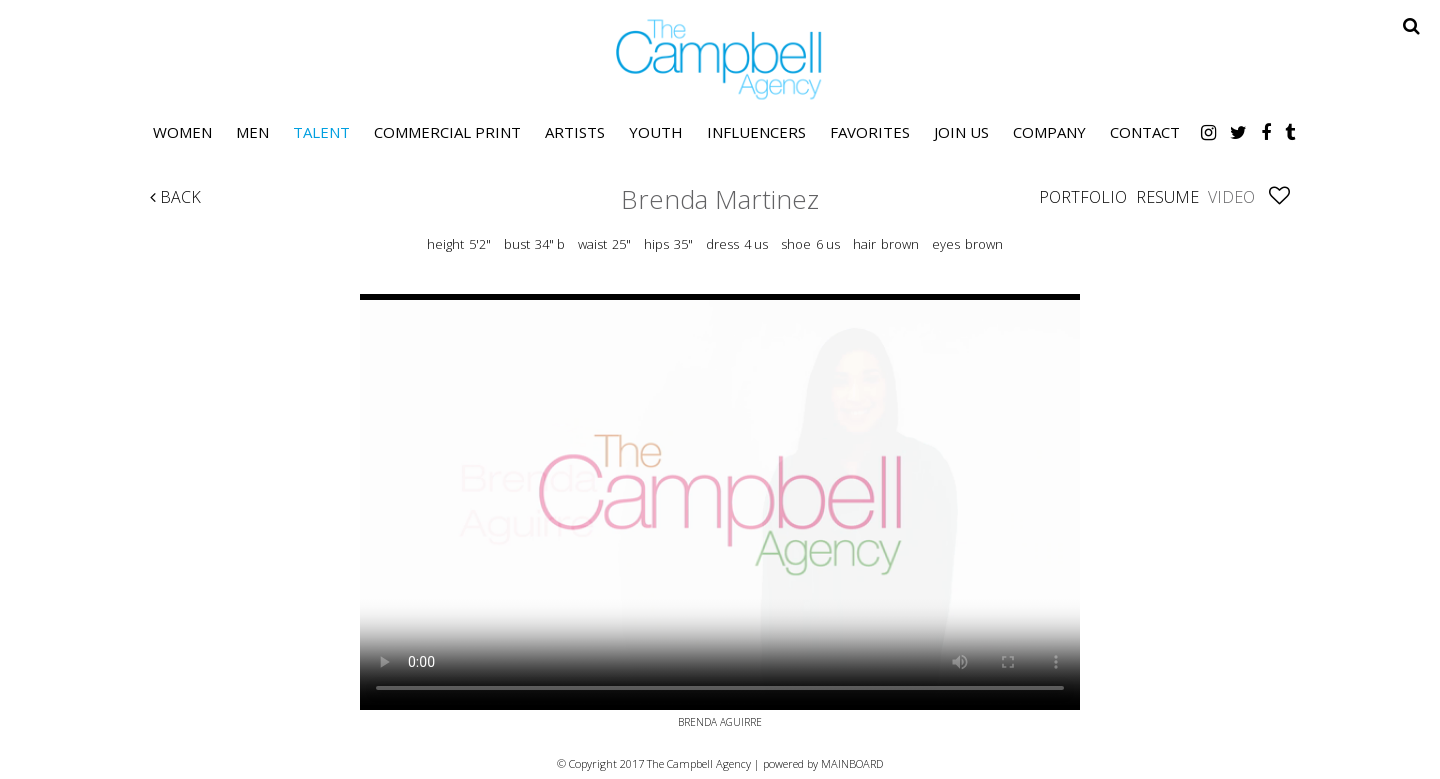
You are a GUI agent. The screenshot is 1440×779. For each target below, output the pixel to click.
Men (252, 132)
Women (182, 132)
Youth (656, 132)
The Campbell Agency (720, 59)
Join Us (961, 132)
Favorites (870, 132)
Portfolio (1083, 197)
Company (1049, 132)
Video (1231, 197)
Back (175, 197)
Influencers (756, 132)
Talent (321, 132)
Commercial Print (447, 132)
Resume (1167, 197)
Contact (1145, 132)
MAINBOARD (852, 763)
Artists (575, 132)
